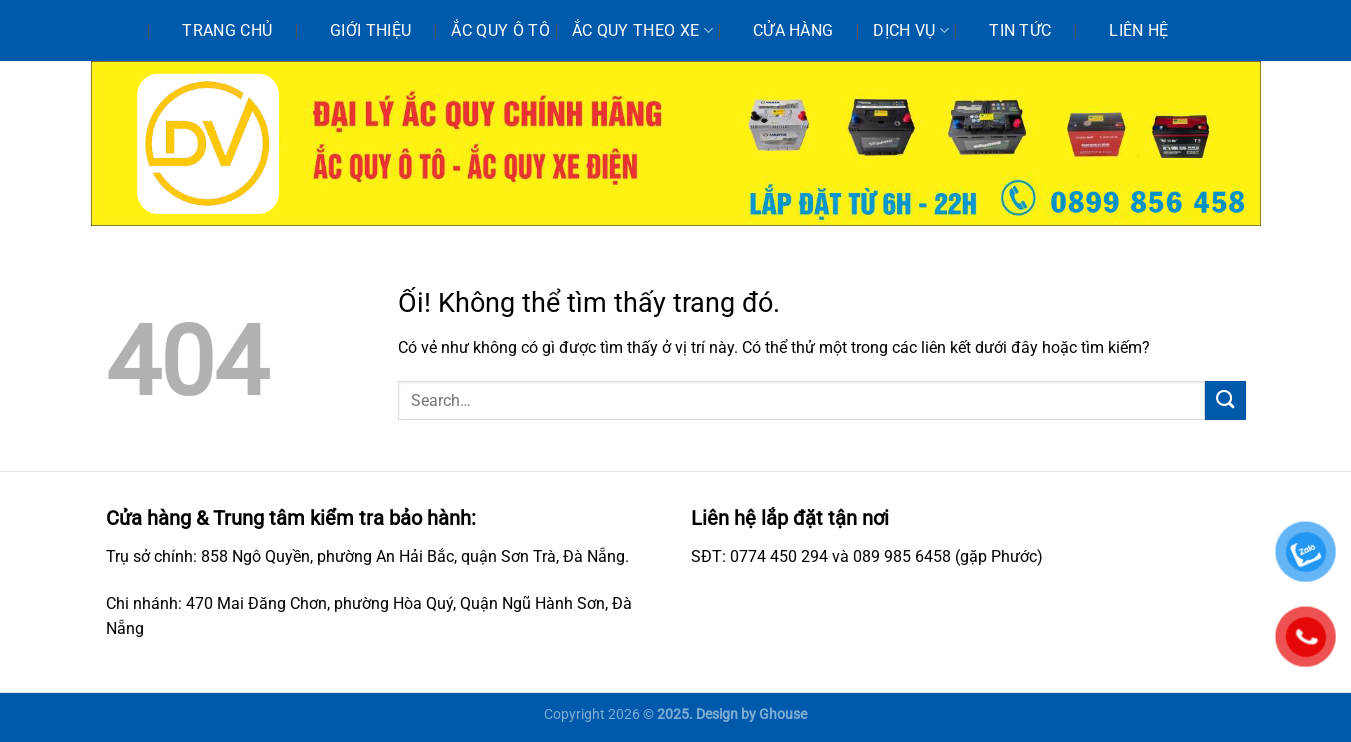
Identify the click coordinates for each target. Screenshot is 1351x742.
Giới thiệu (370, 30)
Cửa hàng (793, 30)
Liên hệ (1138, 30)
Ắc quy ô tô (500, 30)
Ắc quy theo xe (642, 31)
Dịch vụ (911, 31)
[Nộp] (1225, 400)
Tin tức (1020, 30)
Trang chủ (227, 30)
